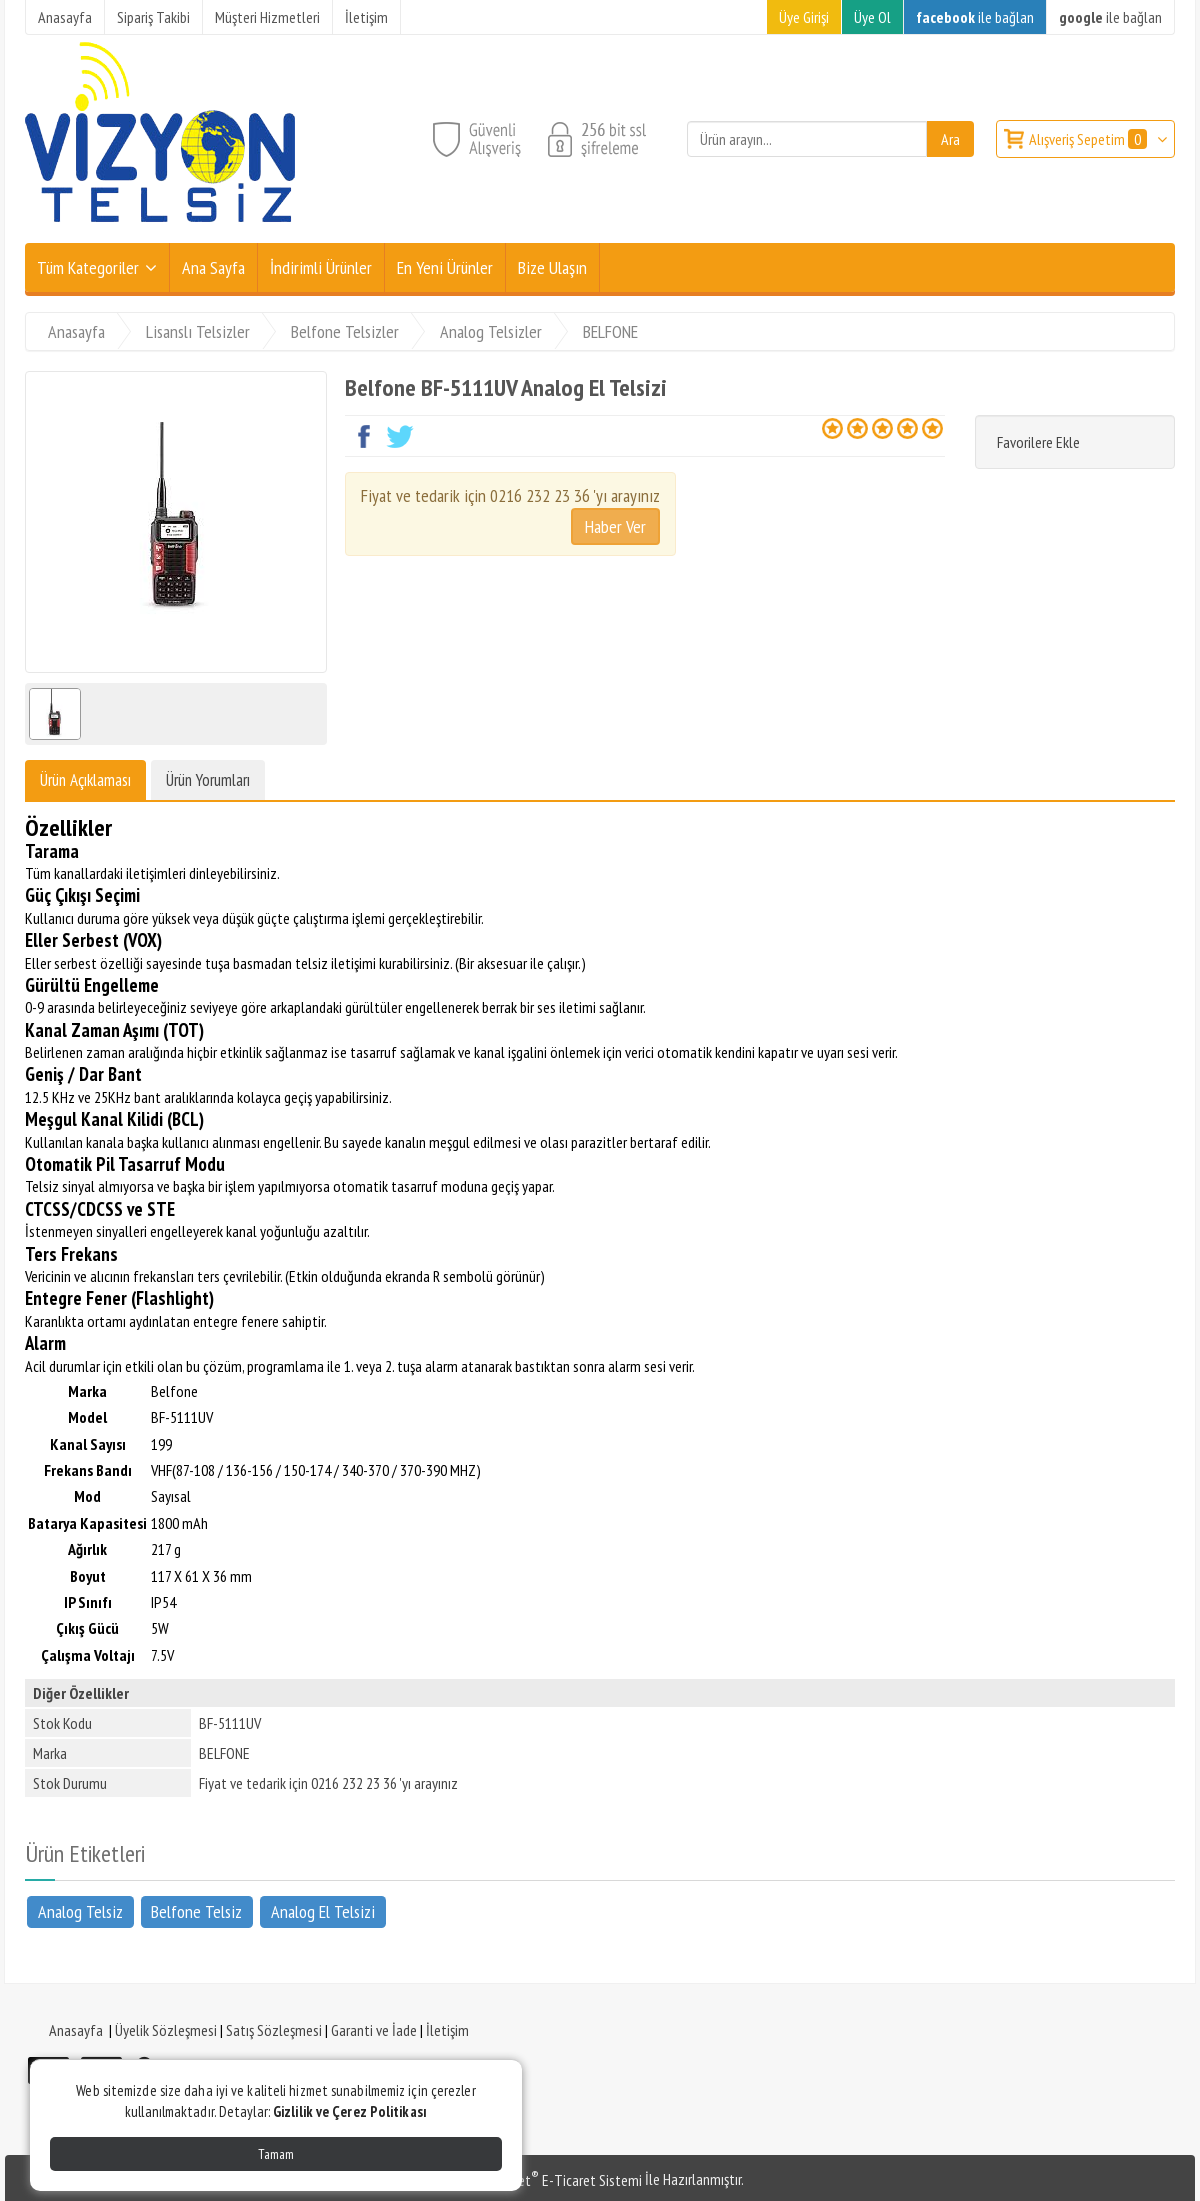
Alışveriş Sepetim (1089, 139)
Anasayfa (76, 2030)
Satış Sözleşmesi (274, 2030)
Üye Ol (872, 17)
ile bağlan (975, 17)
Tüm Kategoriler (88, 267)
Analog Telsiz (80, 1911)
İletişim (447, 2030)
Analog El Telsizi (323, 1911)
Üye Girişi (804, 17)
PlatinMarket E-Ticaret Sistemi (549, 2180)
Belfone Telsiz (196, 1911)
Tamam (276, 2154)
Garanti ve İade (374, 2030)
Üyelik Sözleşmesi (166, 2030)
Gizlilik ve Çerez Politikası (350, 2111)
